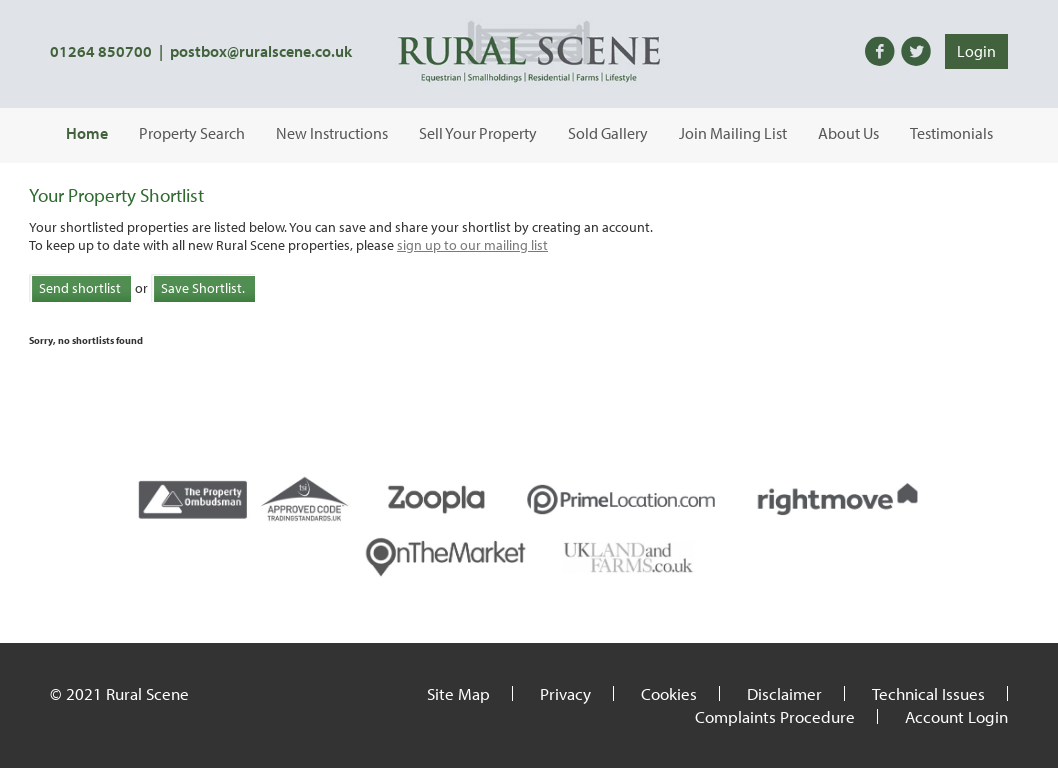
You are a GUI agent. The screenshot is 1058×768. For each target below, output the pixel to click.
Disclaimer (784, 693)
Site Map (458, 693)
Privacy (565, 693)
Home (87, 133)
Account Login (956, 716)
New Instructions (332, 133)
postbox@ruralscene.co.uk (261, 51)
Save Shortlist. (203, 288)
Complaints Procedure (775, 716)
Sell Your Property (478, 133)
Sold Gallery (608, 133)
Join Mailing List (733, 133)
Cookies (669, 693)
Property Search (192, 133)
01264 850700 (101, 51)
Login (976, 51)
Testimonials (951, 133)
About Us (848, 133)
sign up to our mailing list (472, 245)
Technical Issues (928, 693)
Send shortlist (80, 288)
